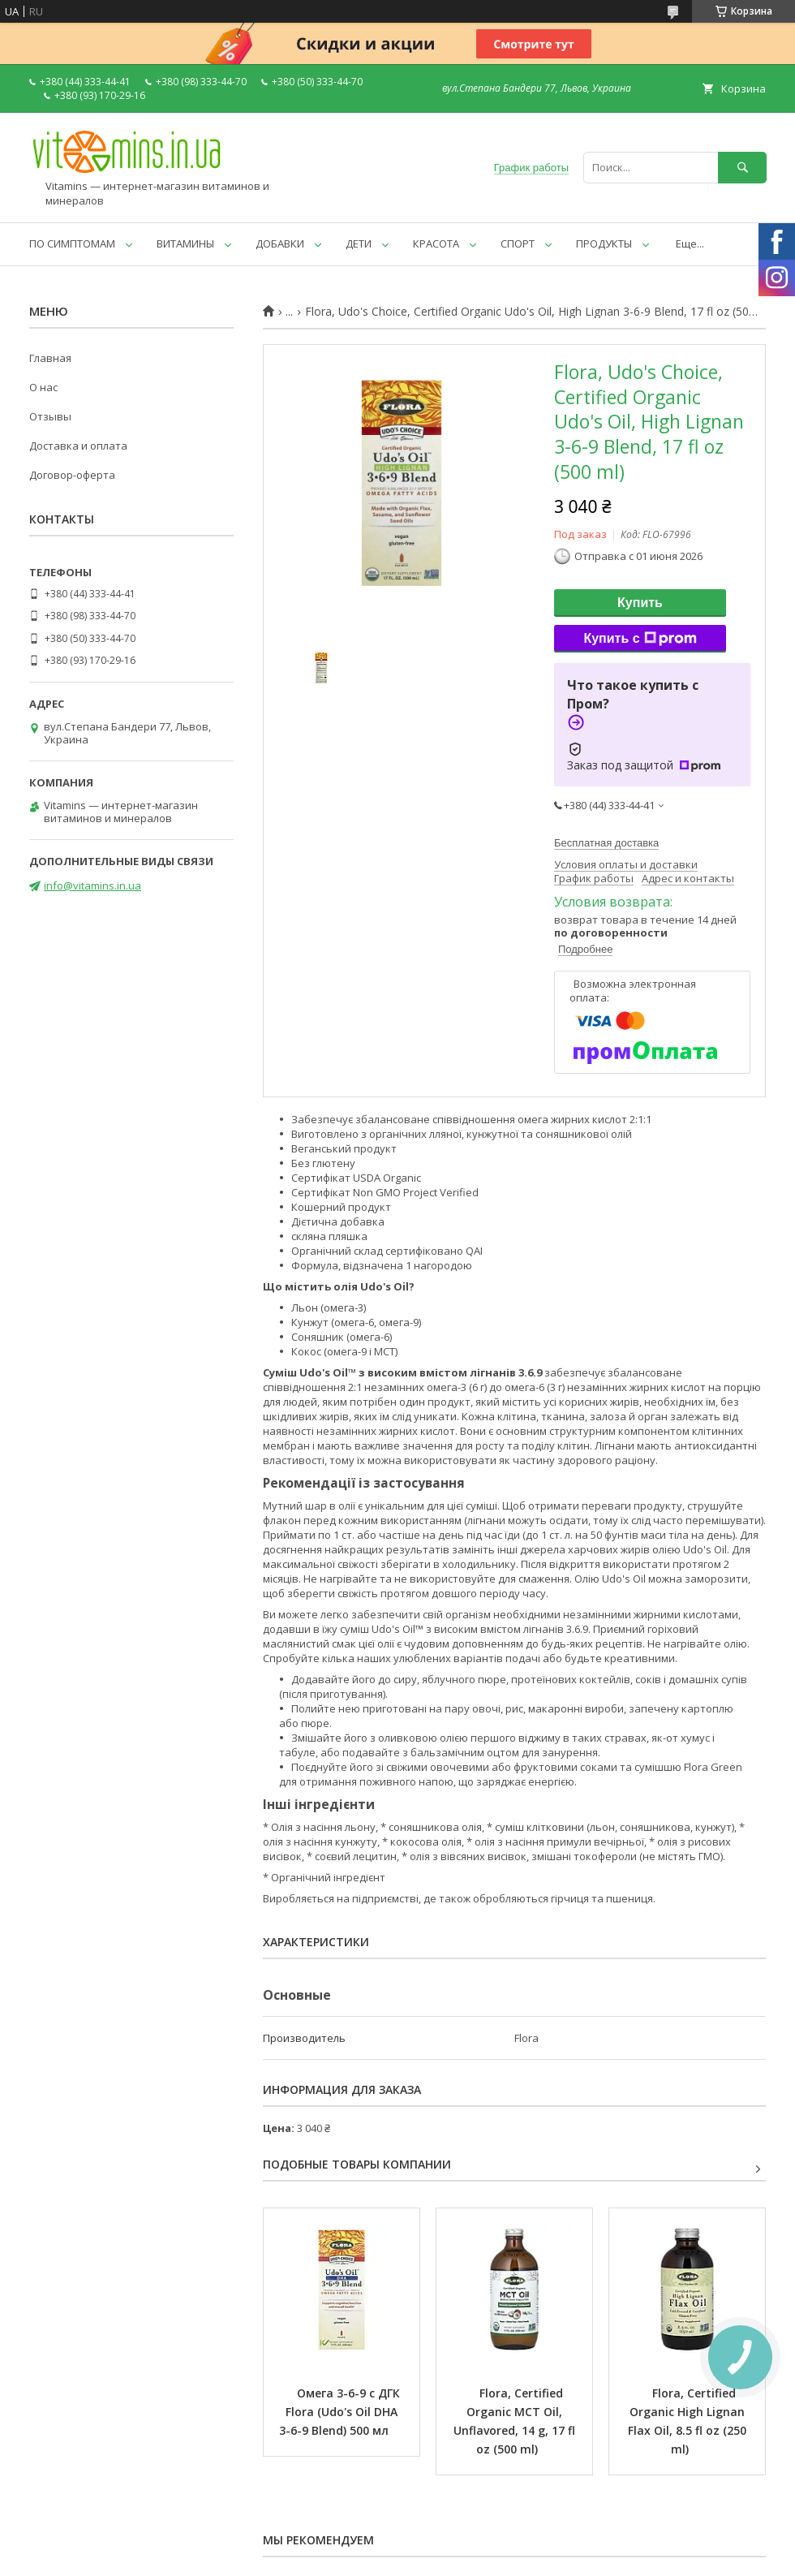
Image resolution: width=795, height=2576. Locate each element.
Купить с (639, 638)
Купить (640, 603)
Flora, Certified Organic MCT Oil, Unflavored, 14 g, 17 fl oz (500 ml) (515, 2421)
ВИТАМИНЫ (185, 243)
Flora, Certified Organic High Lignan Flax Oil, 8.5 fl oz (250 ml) (689, 2421)
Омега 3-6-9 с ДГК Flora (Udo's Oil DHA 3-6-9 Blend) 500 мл (341, 2411)
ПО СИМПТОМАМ (72, 243)
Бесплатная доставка (606, 843)
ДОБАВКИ (280, 243)
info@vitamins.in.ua (92, 885)
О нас (43, 387)
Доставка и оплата (78, 445)
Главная (50, 358)
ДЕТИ (359, 243)
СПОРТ (518, 243)
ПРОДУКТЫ (604, 243)
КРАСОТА (436, 243)
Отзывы (50, 416)
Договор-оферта (72, 474)
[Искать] (742, 167)
